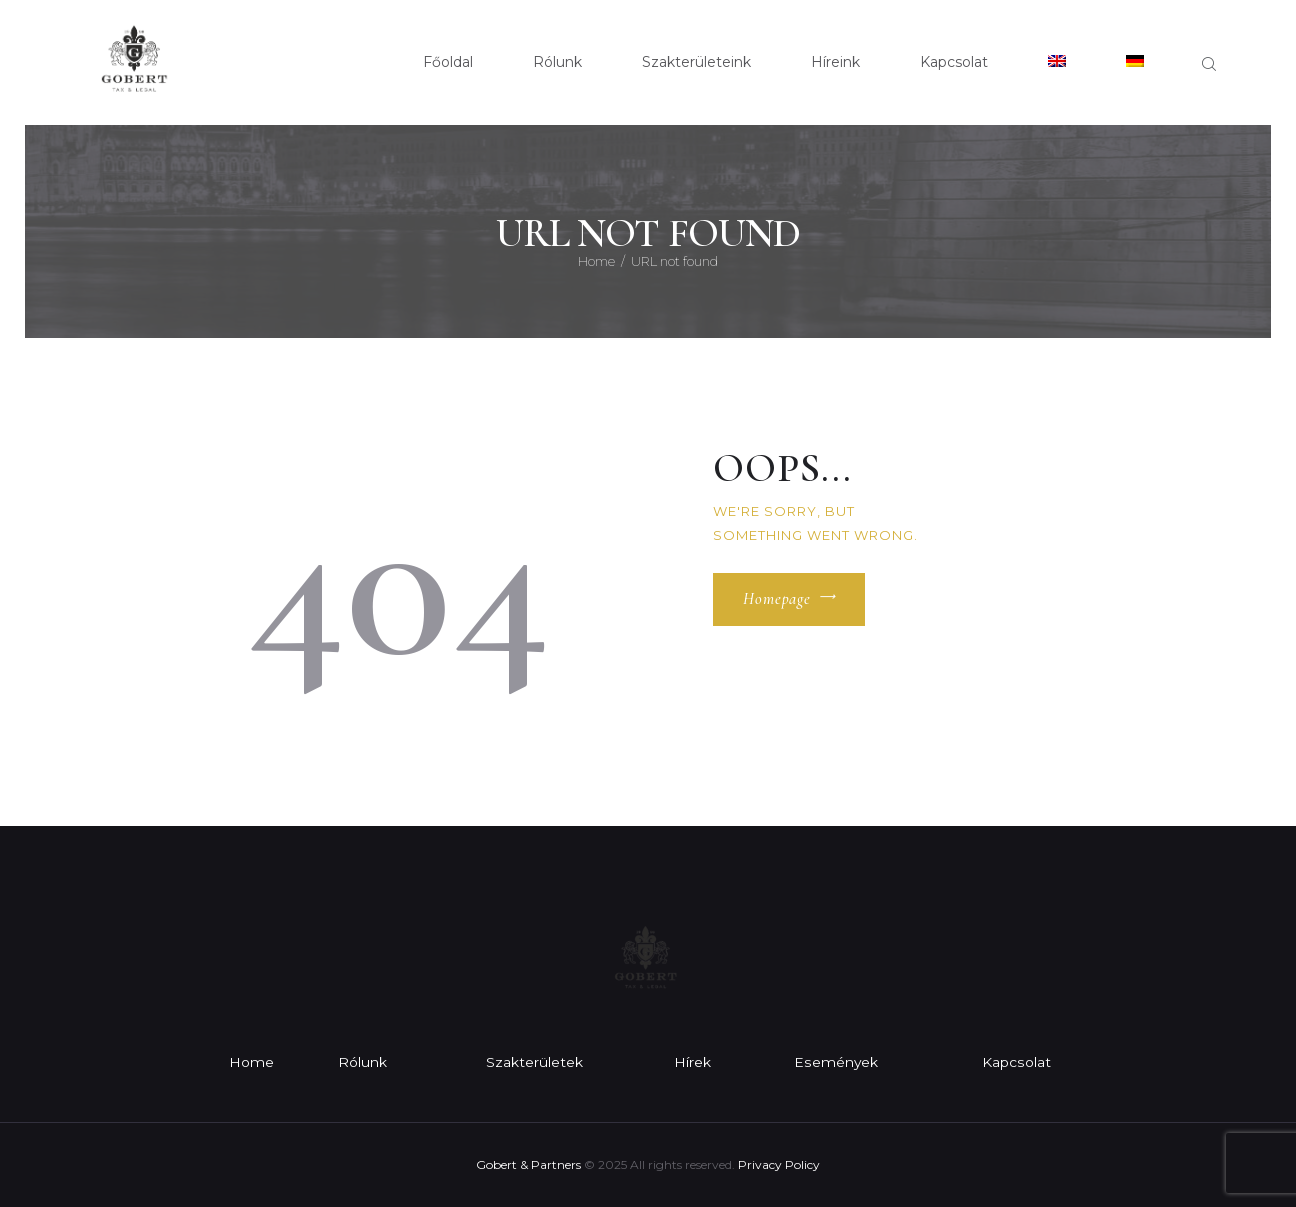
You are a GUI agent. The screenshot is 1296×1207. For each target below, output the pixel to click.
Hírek (694, 1062)
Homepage (777, 600)
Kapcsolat (1017, 1062)
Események (837, 1062)
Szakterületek (535, 1062)
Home (596, 261)
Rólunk (362, 1062)
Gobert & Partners (528, 1164)
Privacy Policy (779, 1164)
